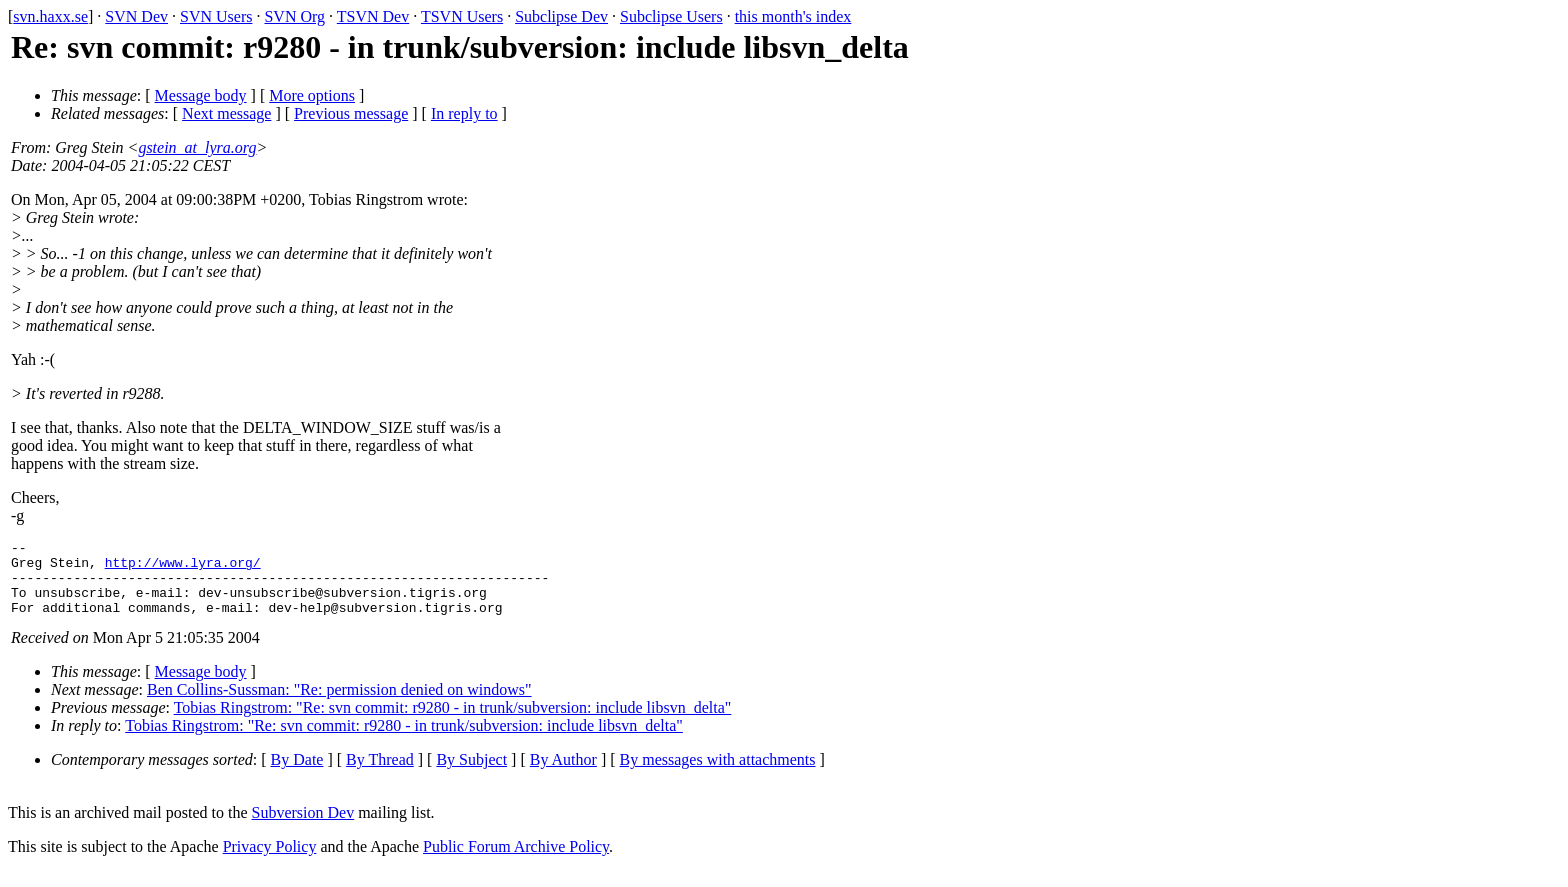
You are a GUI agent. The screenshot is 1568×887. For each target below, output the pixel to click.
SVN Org (294, 16)
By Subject (471, 774)
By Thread (380, 774)
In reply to (464, 113)
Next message (226, 113)
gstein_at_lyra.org (197, 147)
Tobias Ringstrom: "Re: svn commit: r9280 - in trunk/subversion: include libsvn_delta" (453, 722)
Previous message (351, 113)
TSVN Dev (373, 16)
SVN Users (216, 16)
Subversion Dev (303, 827)
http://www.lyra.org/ (183, 568)
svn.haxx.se (50, 16)
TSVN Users (462, 16)
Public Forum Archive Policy (516, 861)
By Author (563, 774)
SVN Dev (136, 16)
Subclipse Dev (561, 16)
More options (312, 95)
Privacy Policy (270, 861)
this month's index (793, 16)
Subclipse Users (671, 16)
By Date (297, 774)
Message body (201, 95)
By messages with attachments (718, 774)
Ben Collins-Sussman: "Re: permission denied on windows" (339, 704)
